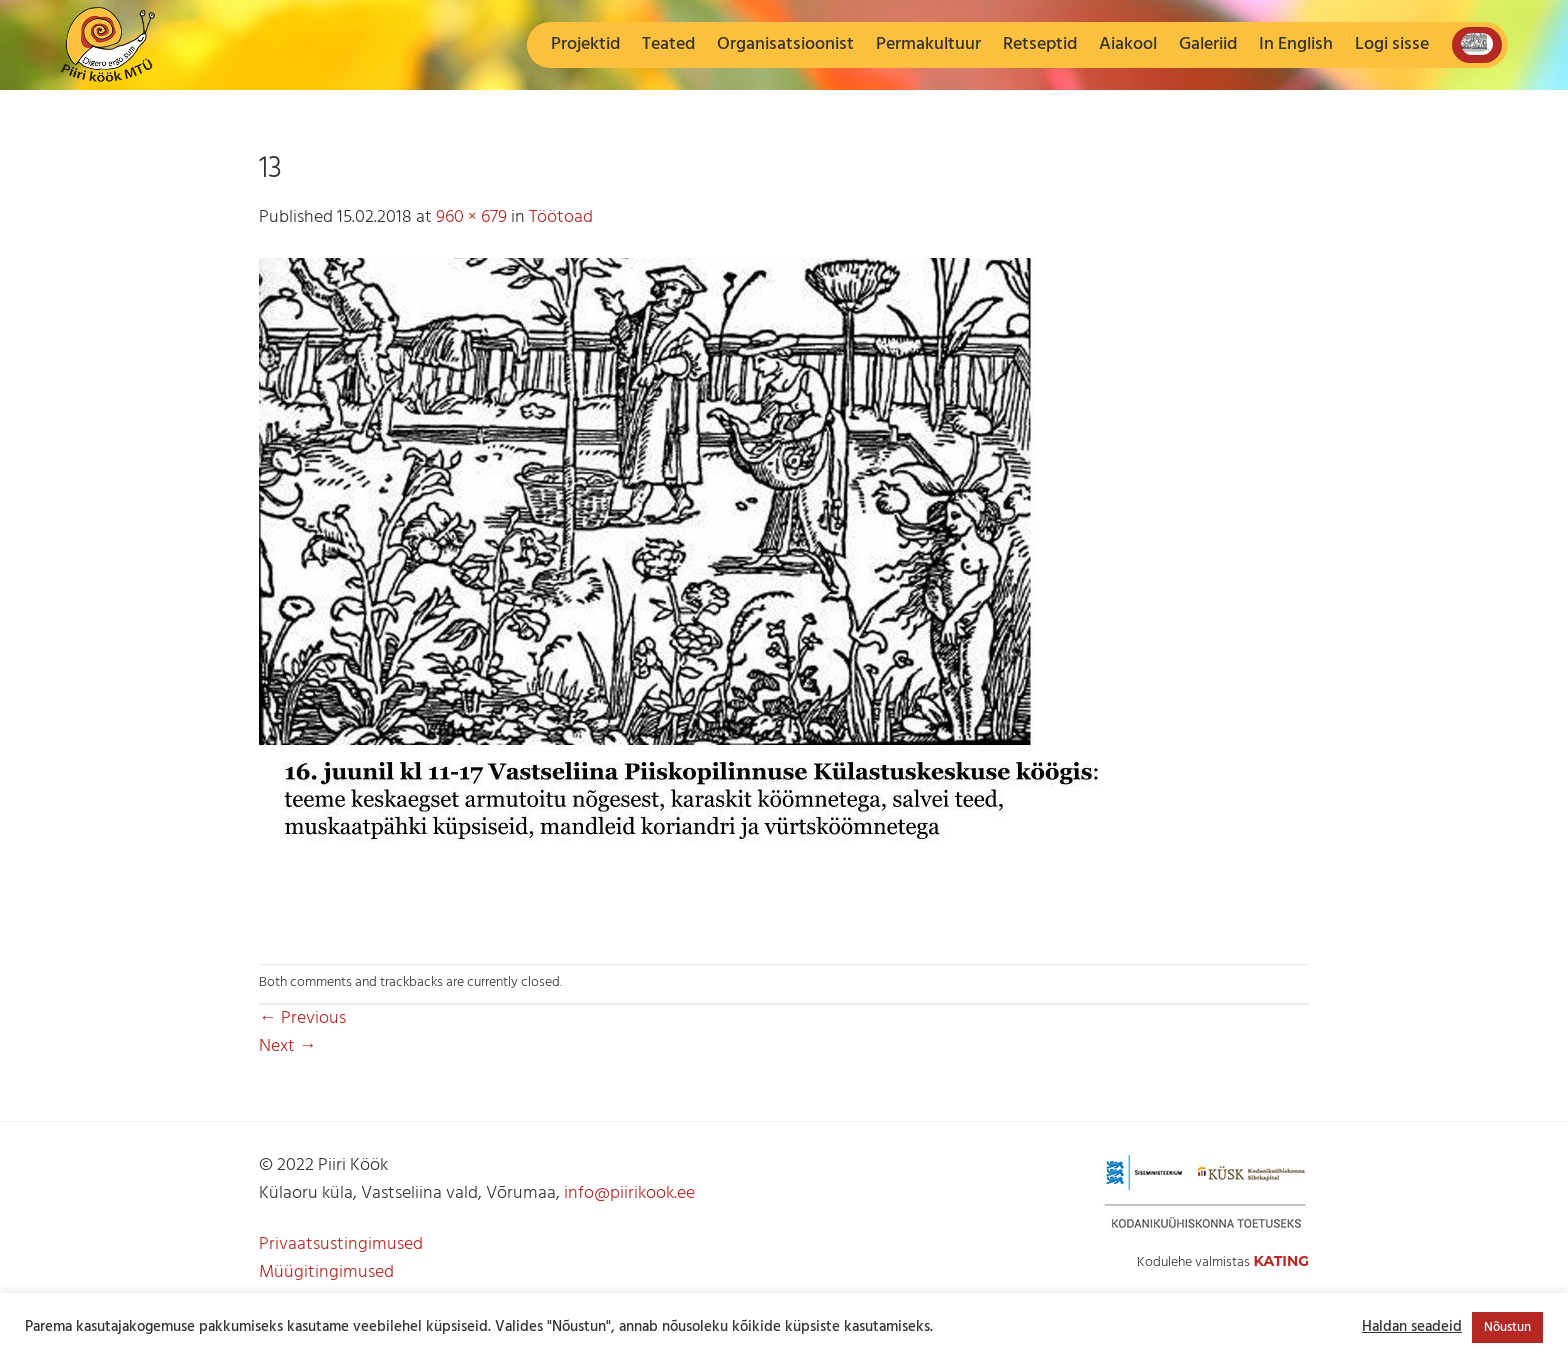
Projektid (585, 44)
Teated (668, 44)
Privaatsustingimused (341, 1244)
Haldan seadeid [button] (1412, 1328)
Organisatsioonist (785, 44)
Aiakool (1128, 44)
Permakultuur (928, 44)
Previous (302, 1018)
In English (1296, 44)
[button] (1392, 45)
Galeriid (1208, 44)
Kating (1281, 1261)
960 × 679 (471, 217)
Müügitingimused (326, 1272)
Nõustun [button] (1507, 1327)
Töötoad (561, 217)
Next (288, 1046)
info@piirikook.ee (629, 1193)
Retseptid (1040, 44)
